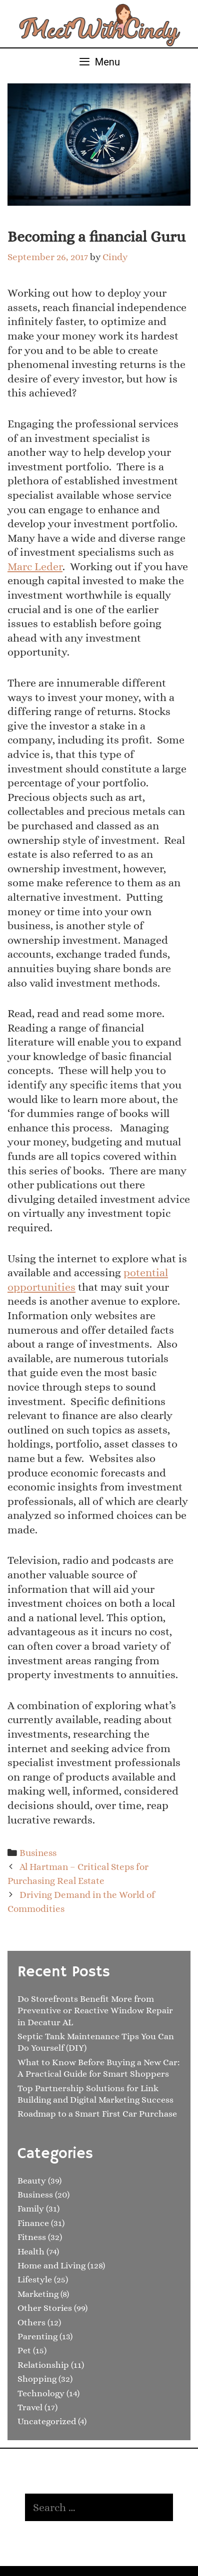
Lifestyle (35, 2279)
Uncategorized (47, 2421)
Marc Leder (35, 566)
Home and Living (52, 2265)
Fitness (32, 2237)
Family (31, 2208)
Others (32, 2322)
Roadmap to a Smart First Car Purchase (97, 2114)
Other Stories (45, 2308)
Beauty (32, 2181)
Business (38, 1852)
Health (31, 2251)
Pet (24, 2350)
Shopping (37, 2379)
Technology (41, 2393)
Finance (33, 2223)
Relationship (43, 2365)
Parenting (38, 2336)
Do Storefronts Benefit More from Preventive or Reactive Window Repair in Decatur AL (95, 2010)
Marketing (38, 2294)
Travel (30, 2407)
